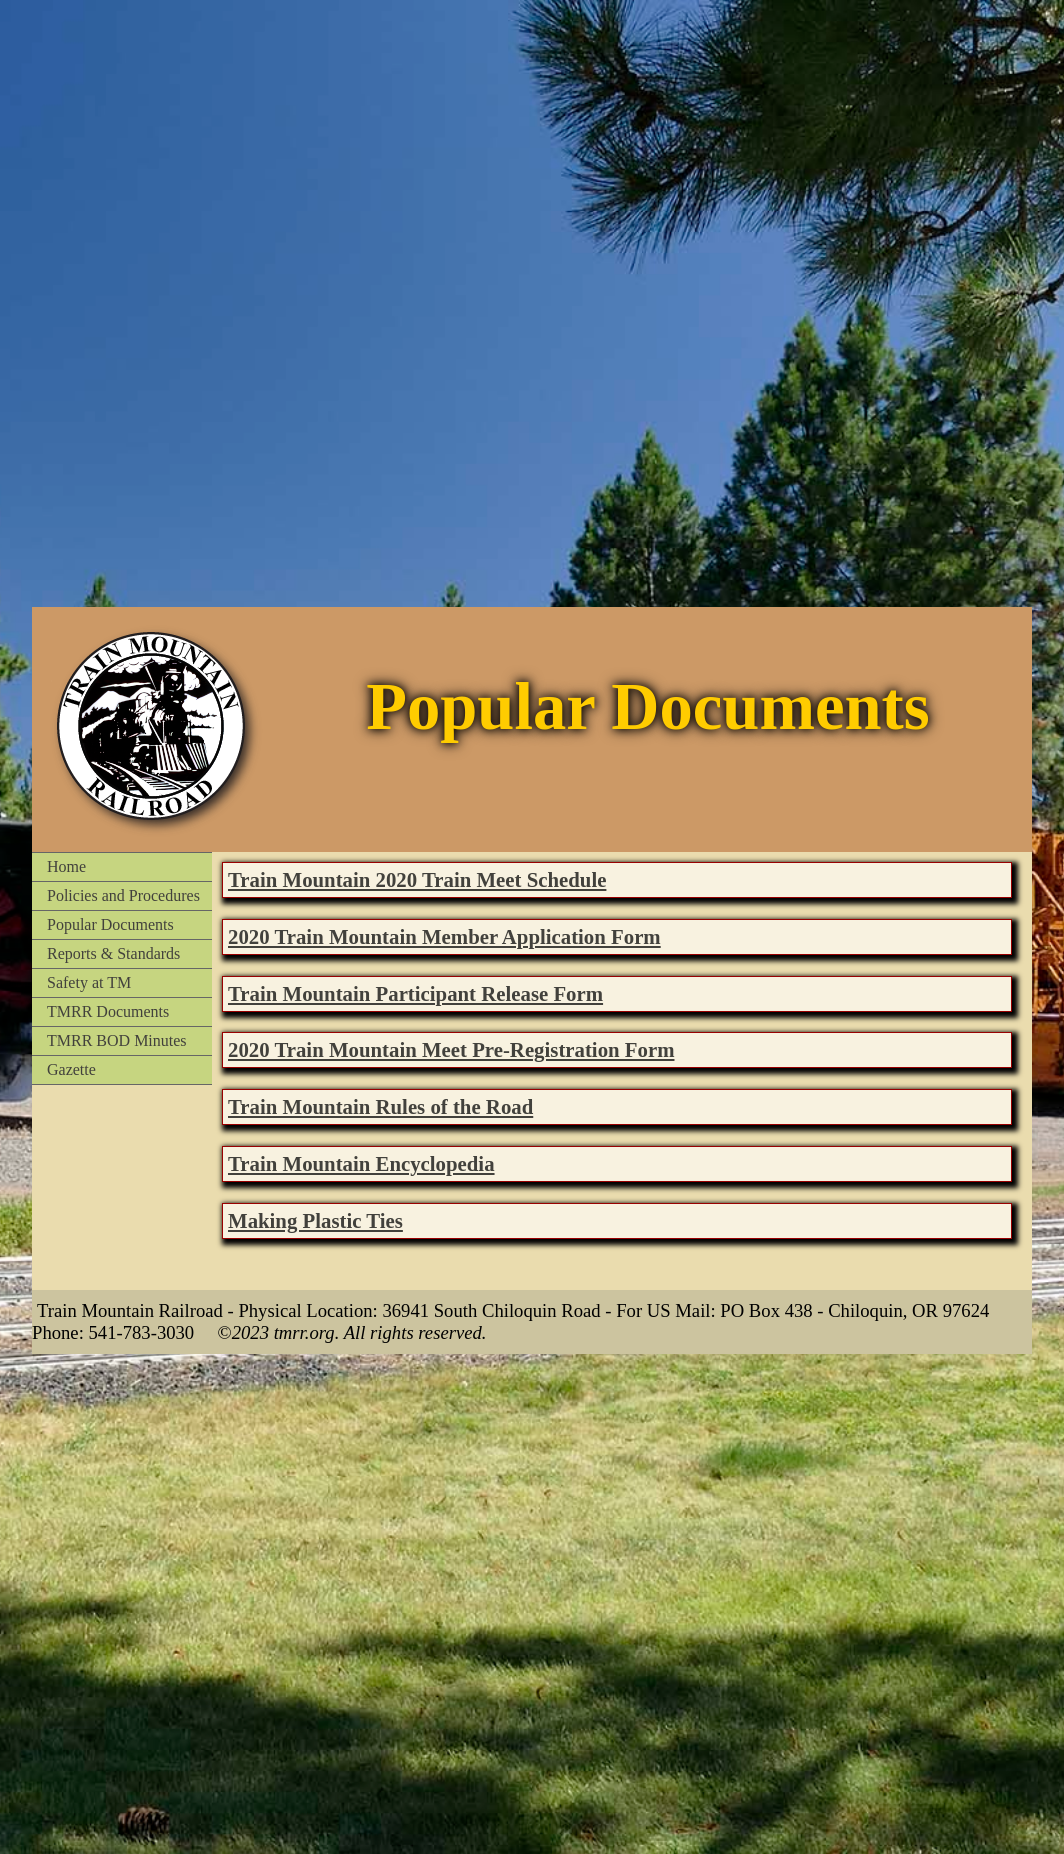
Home (66, 866)
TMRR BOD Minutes (117, 1040)
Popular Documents (110, 924)
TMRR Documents (108, 1011)
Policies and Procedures (123, 895)
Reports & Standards (113, 953)
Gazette (71, 1069)
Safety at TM (89, 982)
